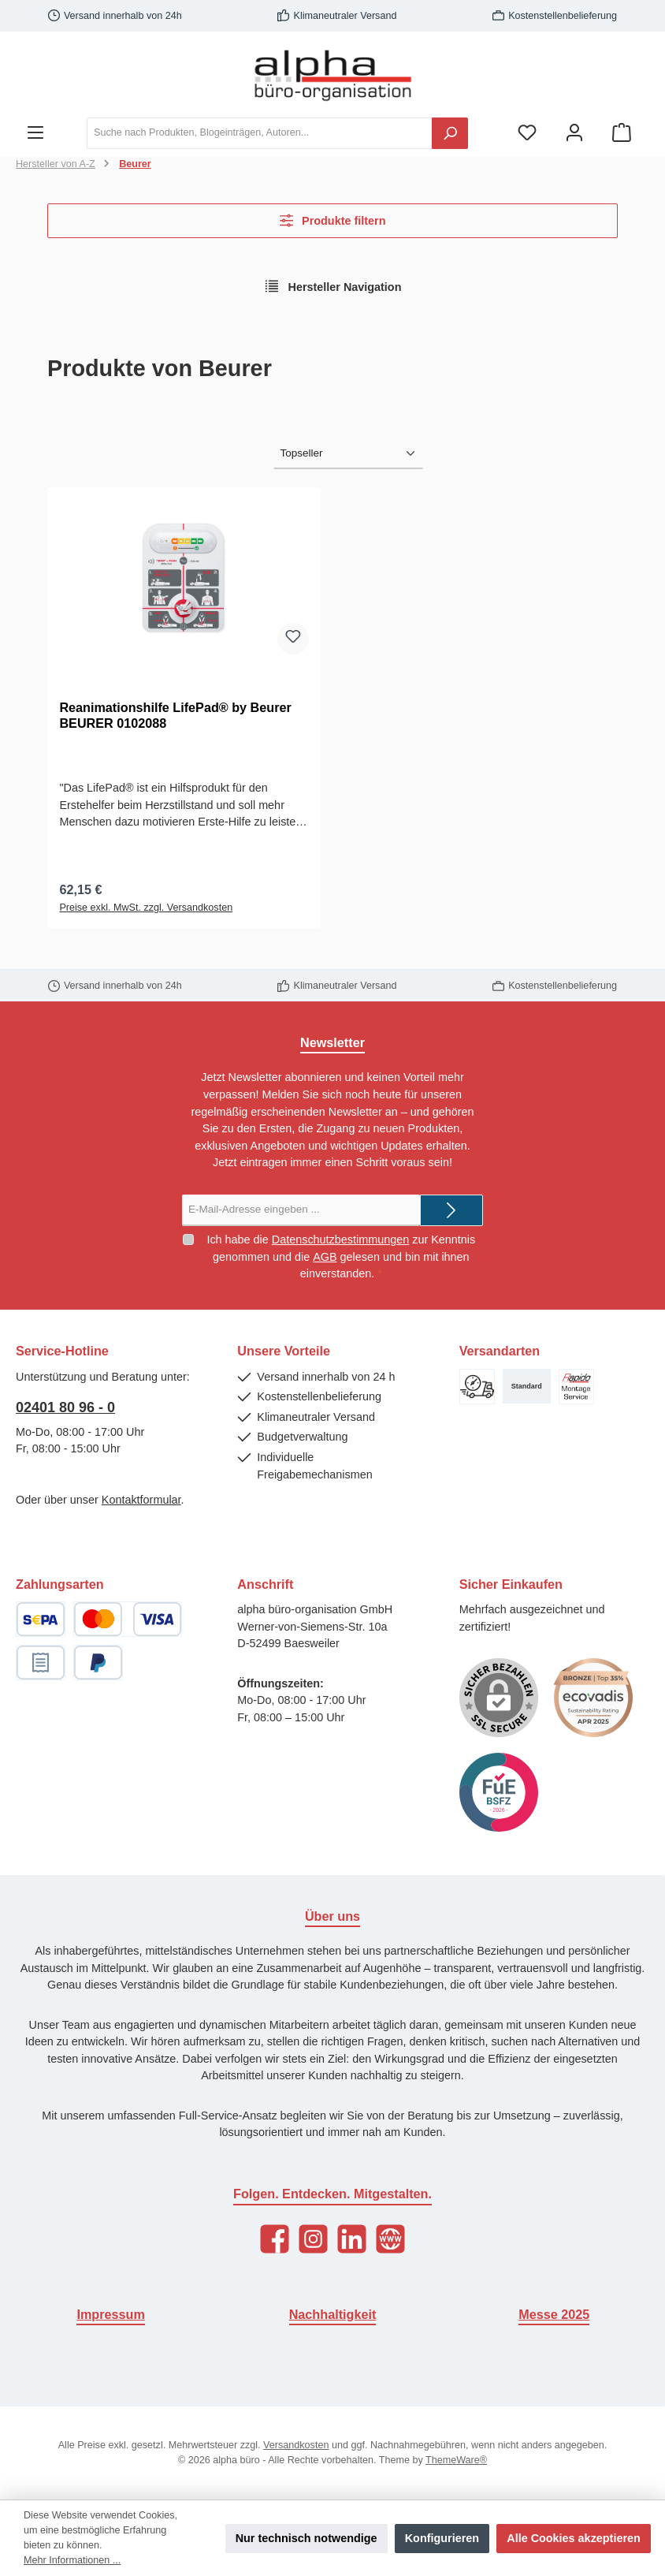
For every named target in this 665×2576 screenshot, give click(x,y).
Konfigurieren (442, 2538)
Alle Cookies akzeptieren (574, 2538)
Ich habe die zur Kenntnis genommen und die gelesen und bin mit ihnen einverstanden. (340, 1256)
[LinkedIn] (352, 2239)
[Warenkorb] (621, 133)
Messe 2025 (553, 2314)
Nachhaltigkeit (333, 2314)
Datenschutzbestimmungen (340, 1239)
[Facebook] (274, 2239)
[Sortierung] (347, 454)
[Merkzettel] (527, 133)
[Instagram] (313, 2239)
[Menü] (35, 133)
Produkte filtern (333, 220)
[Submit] (451, 1210)
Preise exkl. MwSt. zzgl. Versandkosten (145, 909)
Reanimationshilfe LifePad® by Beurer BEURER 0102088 (175, 715)
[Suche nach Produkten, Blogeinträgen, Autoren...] (260, 133)
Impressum (110, 2314)
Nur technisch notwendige (306, 2538)
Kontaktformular (141, 1499)
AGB (324, 1257)
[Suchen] (450, 133)
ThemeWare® (456, 2460)
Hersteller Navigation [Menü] (333, 286)
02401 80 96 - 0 (65, 1407)
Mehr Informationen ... (72, 2560)
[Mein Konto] (574, 133)
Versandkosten (296, 2445)
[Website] (390, 2239)
